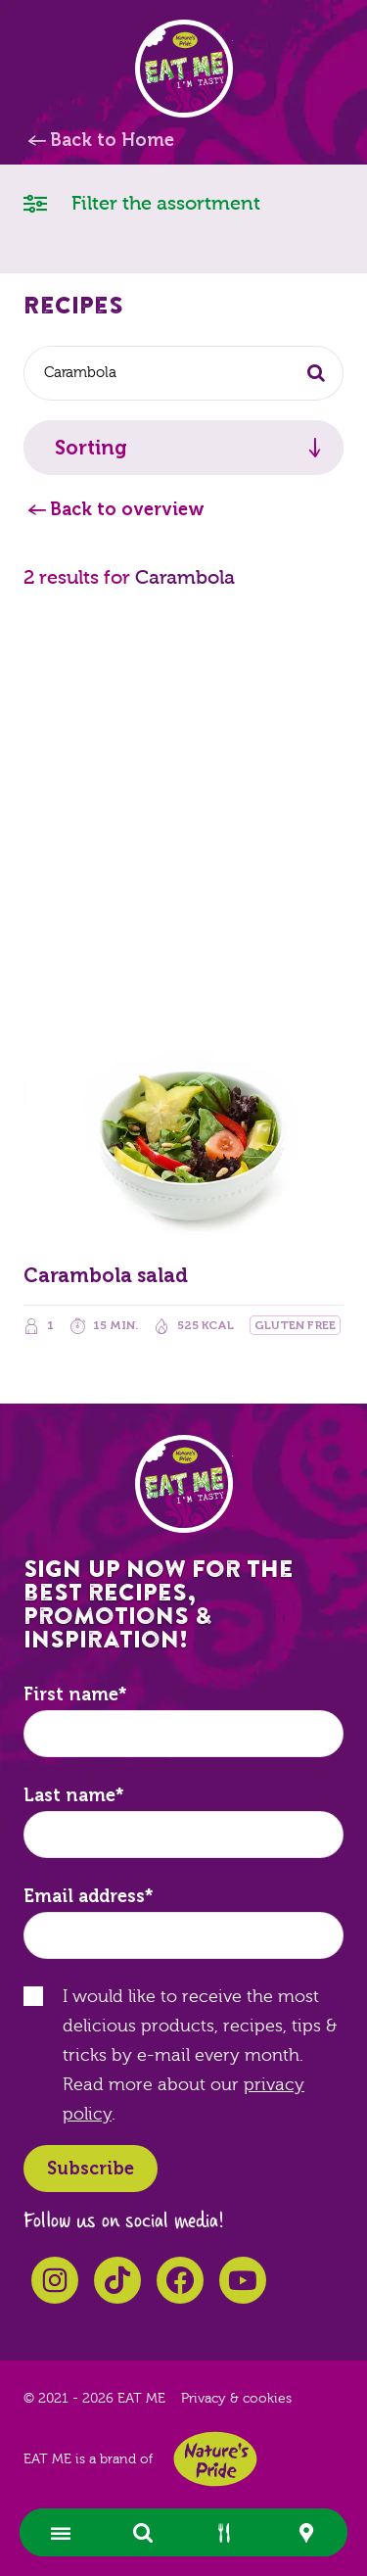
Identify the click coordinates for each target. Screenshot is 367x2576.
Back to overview (127, 509)
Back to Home (112, 140)
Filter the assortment (141, 202)
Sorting (91, 447)
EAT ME (184, 69)
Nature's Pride (215, 2459)
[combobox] (183, 373)
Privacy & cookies (236, 2399)
